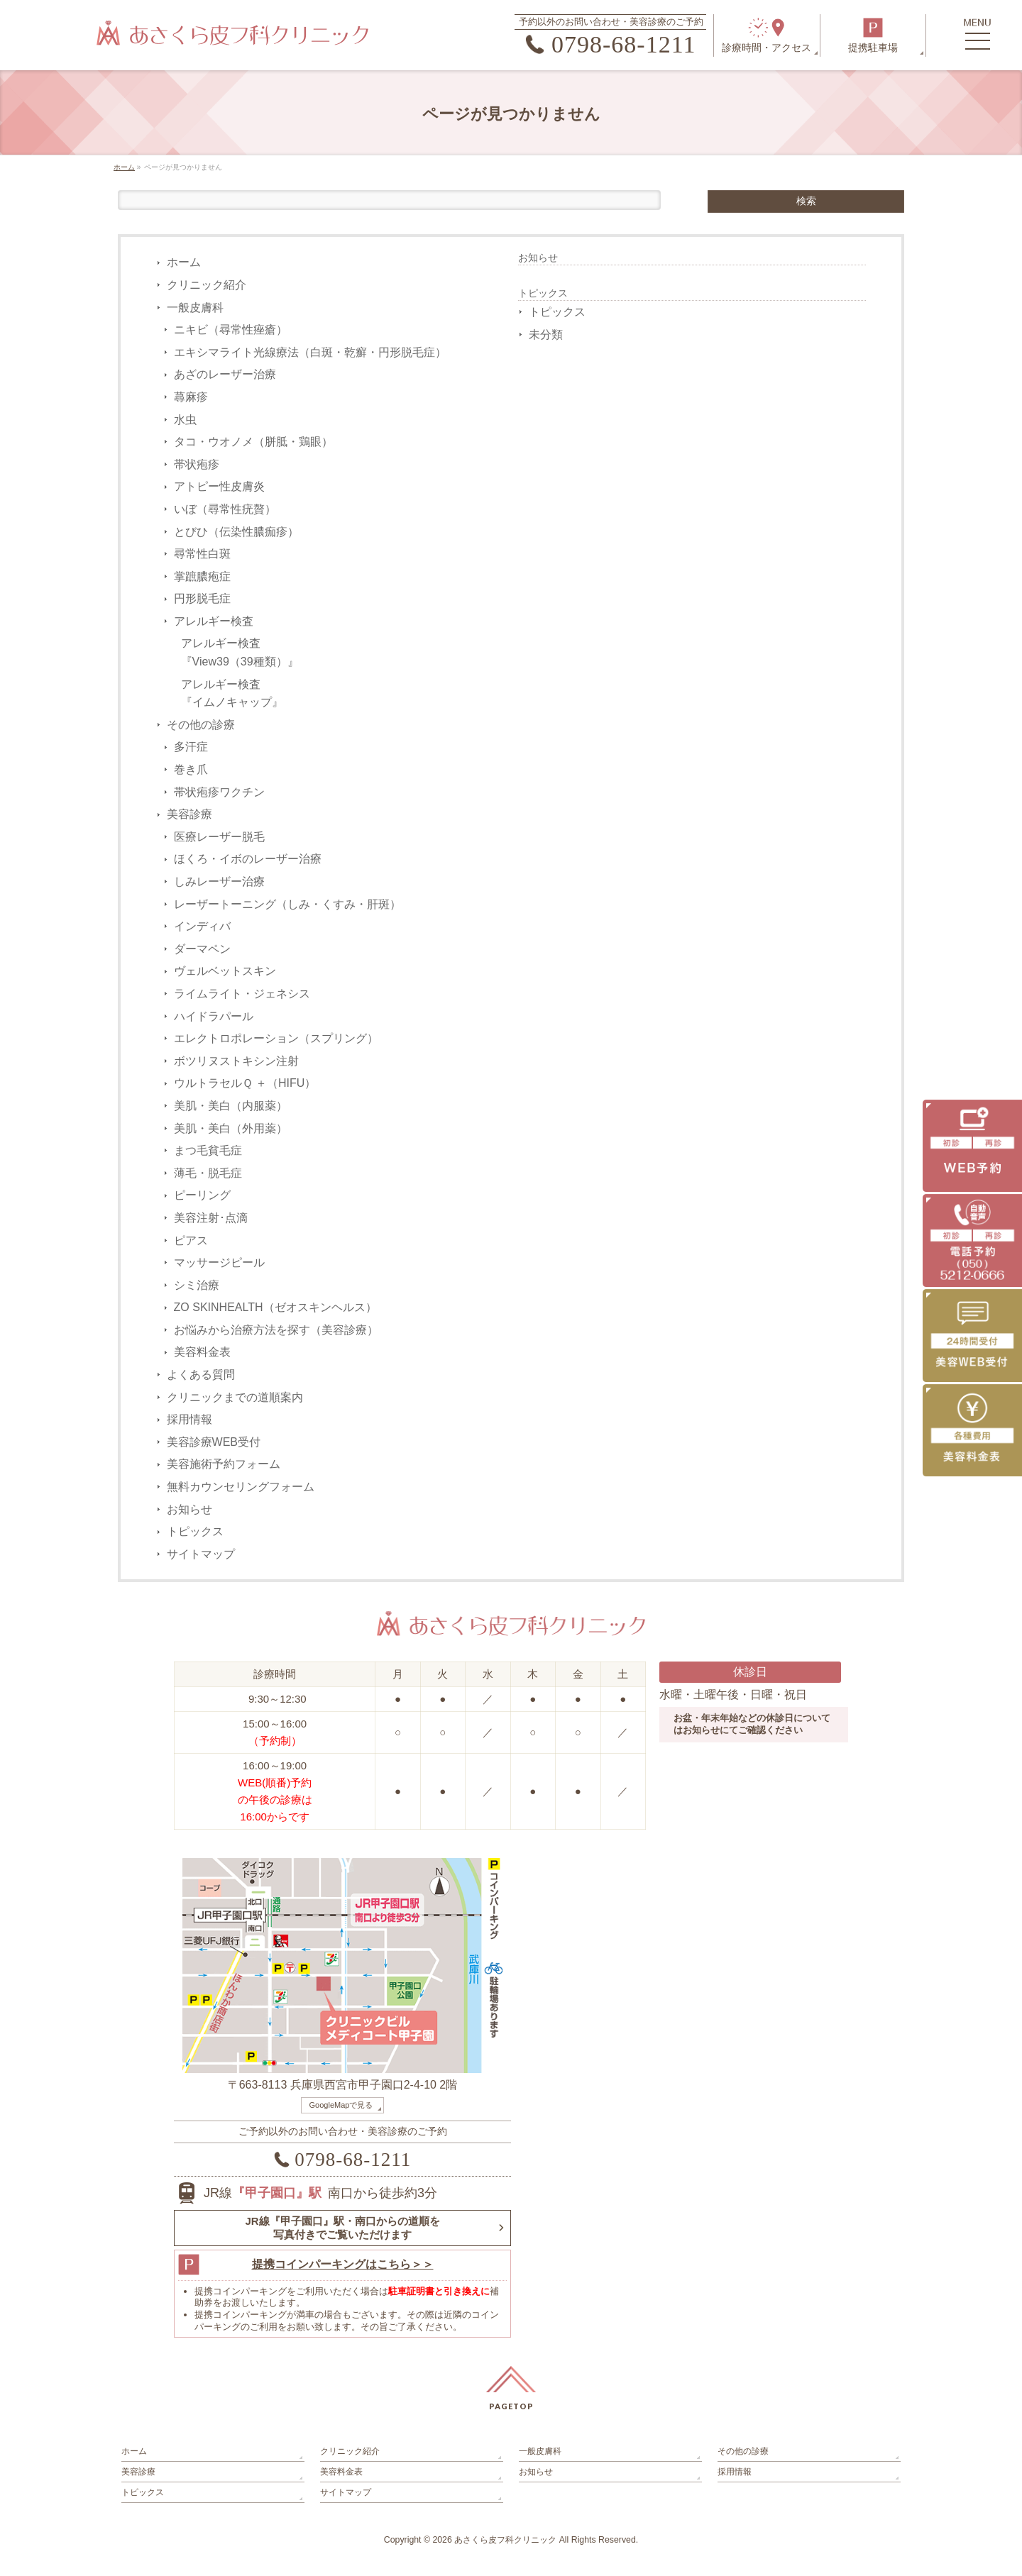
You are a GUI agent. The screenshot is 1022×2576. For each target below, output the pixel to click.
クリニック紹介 (206, 285)
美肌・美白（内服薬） (230, 1106)
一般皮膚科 (195, 308)
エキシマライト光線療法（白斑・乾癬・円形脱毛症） (310, 352)
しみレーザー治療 (219, 881)
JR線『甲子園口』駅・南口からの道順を (342, 2228)
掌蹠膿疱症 (202, 576)
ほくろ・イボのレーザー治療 (248, 859)
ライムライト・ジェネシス (242, 994)
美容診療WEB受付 (213, 1442)
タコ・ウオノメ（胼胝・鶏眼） (253, 442)
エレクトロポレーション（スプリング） (276, 1038)
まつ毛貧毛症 (208, 1150)
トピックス (195, 1531)
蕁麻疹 (191, 397)
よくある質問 (201, 1375)
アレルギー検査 (213, 621)
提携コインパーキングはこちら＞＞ (343, 2264)
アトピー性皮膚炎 (219, 486)
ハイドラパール (213, 1016)
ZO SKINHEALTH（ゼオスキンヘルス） (275, 1307)
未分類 (546, 334)
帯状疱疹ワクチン (219, 792)
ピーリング (202, 1195)
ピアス (191, 1240)
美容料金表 (202, 1352)
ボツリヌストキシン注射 (236, 1061)
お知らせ (189, 1509)
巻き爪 (191, 769)
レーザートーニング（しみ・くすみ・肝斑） (287, 904)
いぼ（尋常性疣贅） (225, 509)
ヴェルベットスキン (225, 971)
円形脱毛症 (202, 598)
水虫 (185, 420)
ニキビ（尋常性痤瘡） (230, 330)
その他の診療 (201, 725)
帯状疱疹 (196, 464)
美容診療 (189, 814)
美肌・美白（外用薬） (230, 1128)
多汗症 (191, 747)
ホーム (184, 262)
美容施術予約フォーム (223, 1464)
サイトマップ (201, 1554)
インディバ (202, 926)
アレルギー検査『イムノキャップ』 (232, 693)
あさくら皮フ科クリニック (505, 2540)
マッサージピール (219, 1262)
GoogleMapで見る (341, 2105)
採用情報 (189, 1419)
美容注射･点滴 (211, 1218)
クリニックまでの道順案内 (235, 1397)
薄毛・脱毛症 (208, 1173)
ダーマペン (202, 949)
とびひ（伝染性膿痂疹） (236, 532)
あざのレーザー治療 (225, 374)
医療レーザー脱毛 (219, 837)
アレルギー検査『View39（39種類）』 (240, 652)
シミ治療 (196, 1285)
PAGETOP (511, 2406)
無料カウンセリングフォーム (240, 1487)
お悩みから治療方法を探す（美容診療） (276, 1330)
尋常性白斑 (202, 554)
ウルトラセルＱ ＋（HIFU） (245, 1083)
